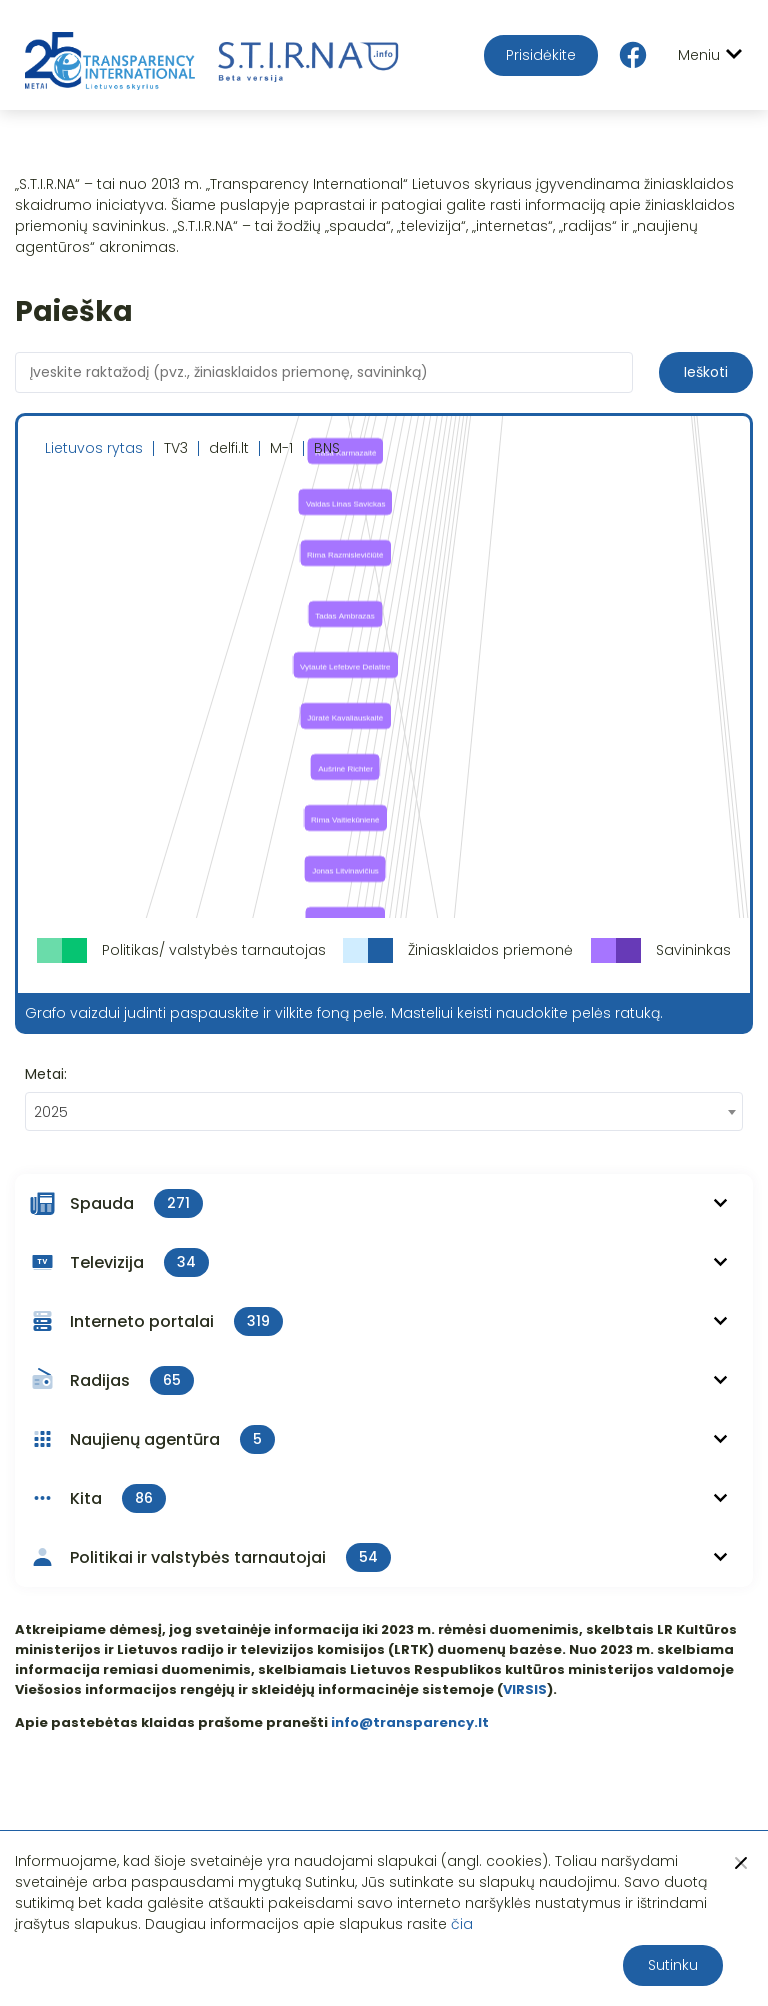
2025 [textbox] (51, 1112)
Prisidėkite (541, 55)
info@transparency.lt (410, 1722)
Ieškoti (706, 372)
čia (462, 1924)
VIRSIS (525, 1689)
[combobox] (384, 1111)
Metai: (46, 1074)
